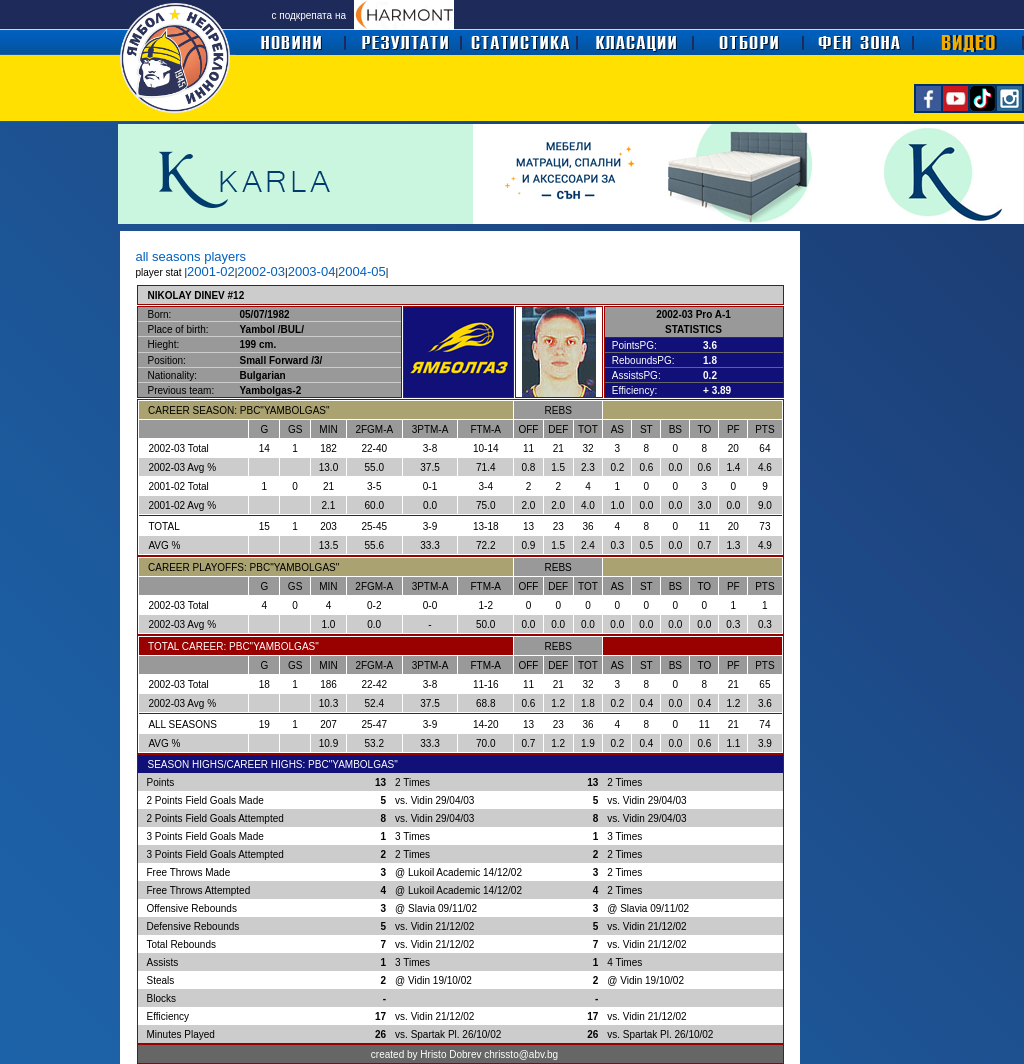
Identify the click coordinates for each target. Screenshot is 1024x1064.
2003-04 (312, 271)
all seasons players (191, 256)
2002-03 (261, 271)
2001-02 (211, 271)
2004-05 (362, 271)
